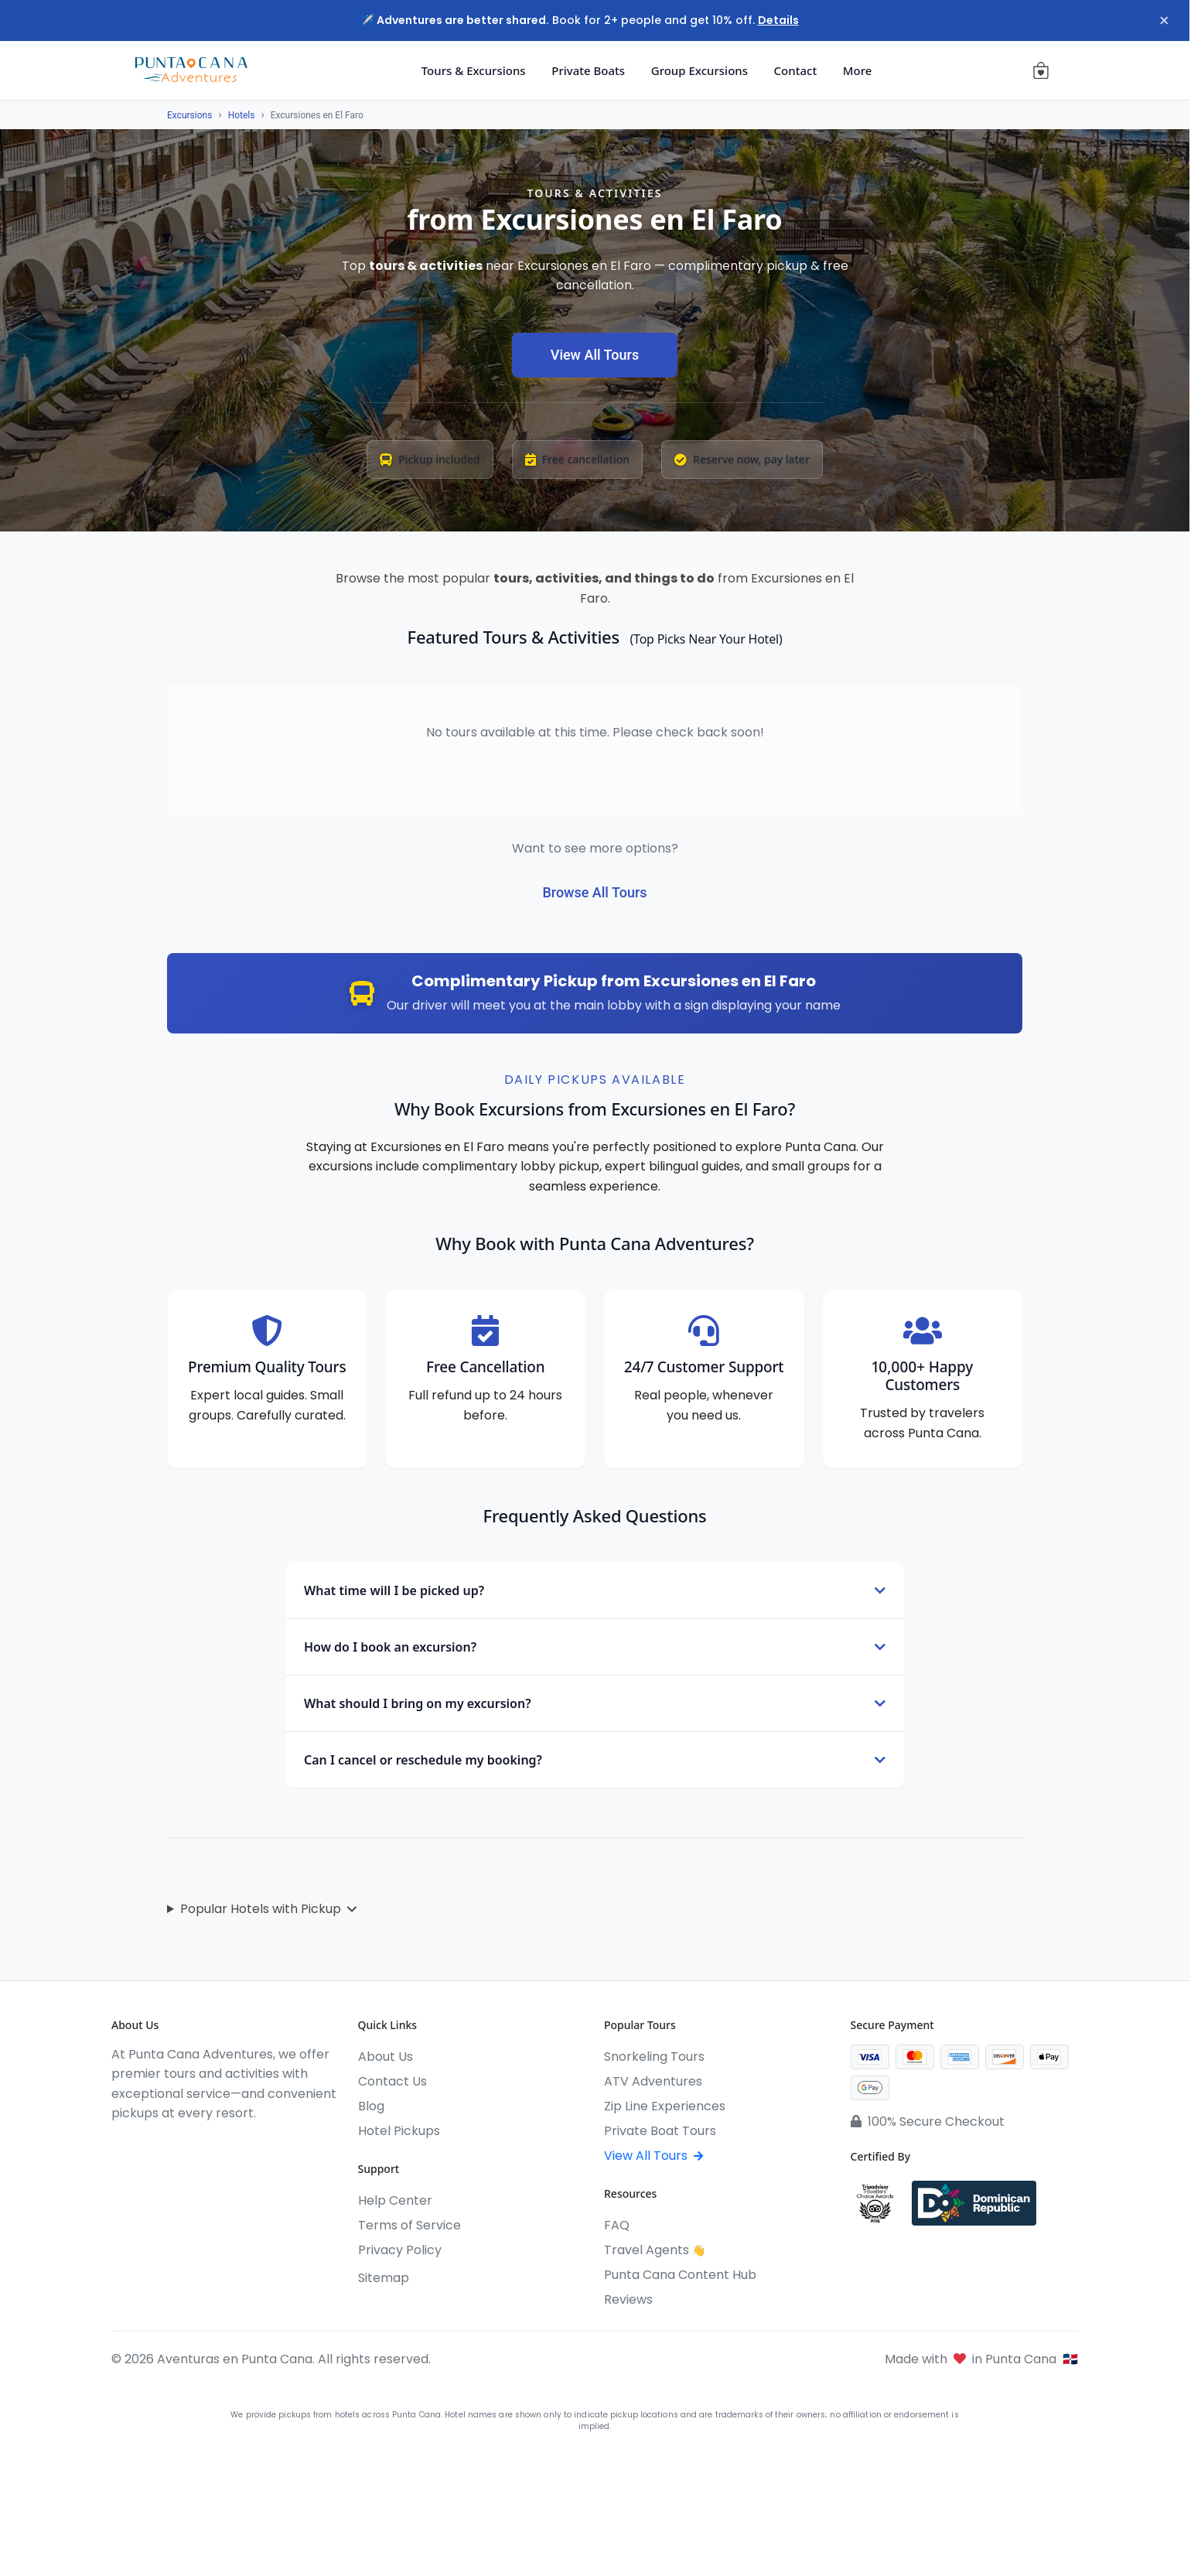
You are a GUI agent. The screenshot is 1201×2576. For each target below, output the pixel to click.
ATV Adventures (653, 2081)
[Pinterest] (230, 2145)
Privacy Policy (400, 2250)
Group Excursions (699, 70)
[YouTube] (175, 2145)
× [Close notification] (1162, 21)
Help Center (395, 2200)
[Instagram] (147, 2145)
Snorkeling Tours (654, 2056)
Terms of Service (409, 2225)
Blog (371, 2106)
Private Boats (588, 70)
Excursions (189, 115)
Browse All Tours (594, 892)
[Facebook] (119, 2145)
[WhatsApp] (202, 2145)
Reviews (628, 2299)
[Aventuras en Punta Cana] (191, 70)
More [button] (857, 70)
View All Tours (595, 355)
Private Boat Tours (660, 2131)
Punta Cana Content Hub (680, 2275)
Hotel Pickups (399, 2131)
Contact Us (392, 2081)
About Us (385, 2056)
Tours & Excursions (473, 70)
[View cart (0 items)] (1040, 70)
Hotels (241, 115)
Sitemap (383, 2278)
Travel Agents (654, 2250)
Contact (795, 70)
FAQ (617, 2225)
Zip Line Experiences (664, 2106)
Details (778, 20)
